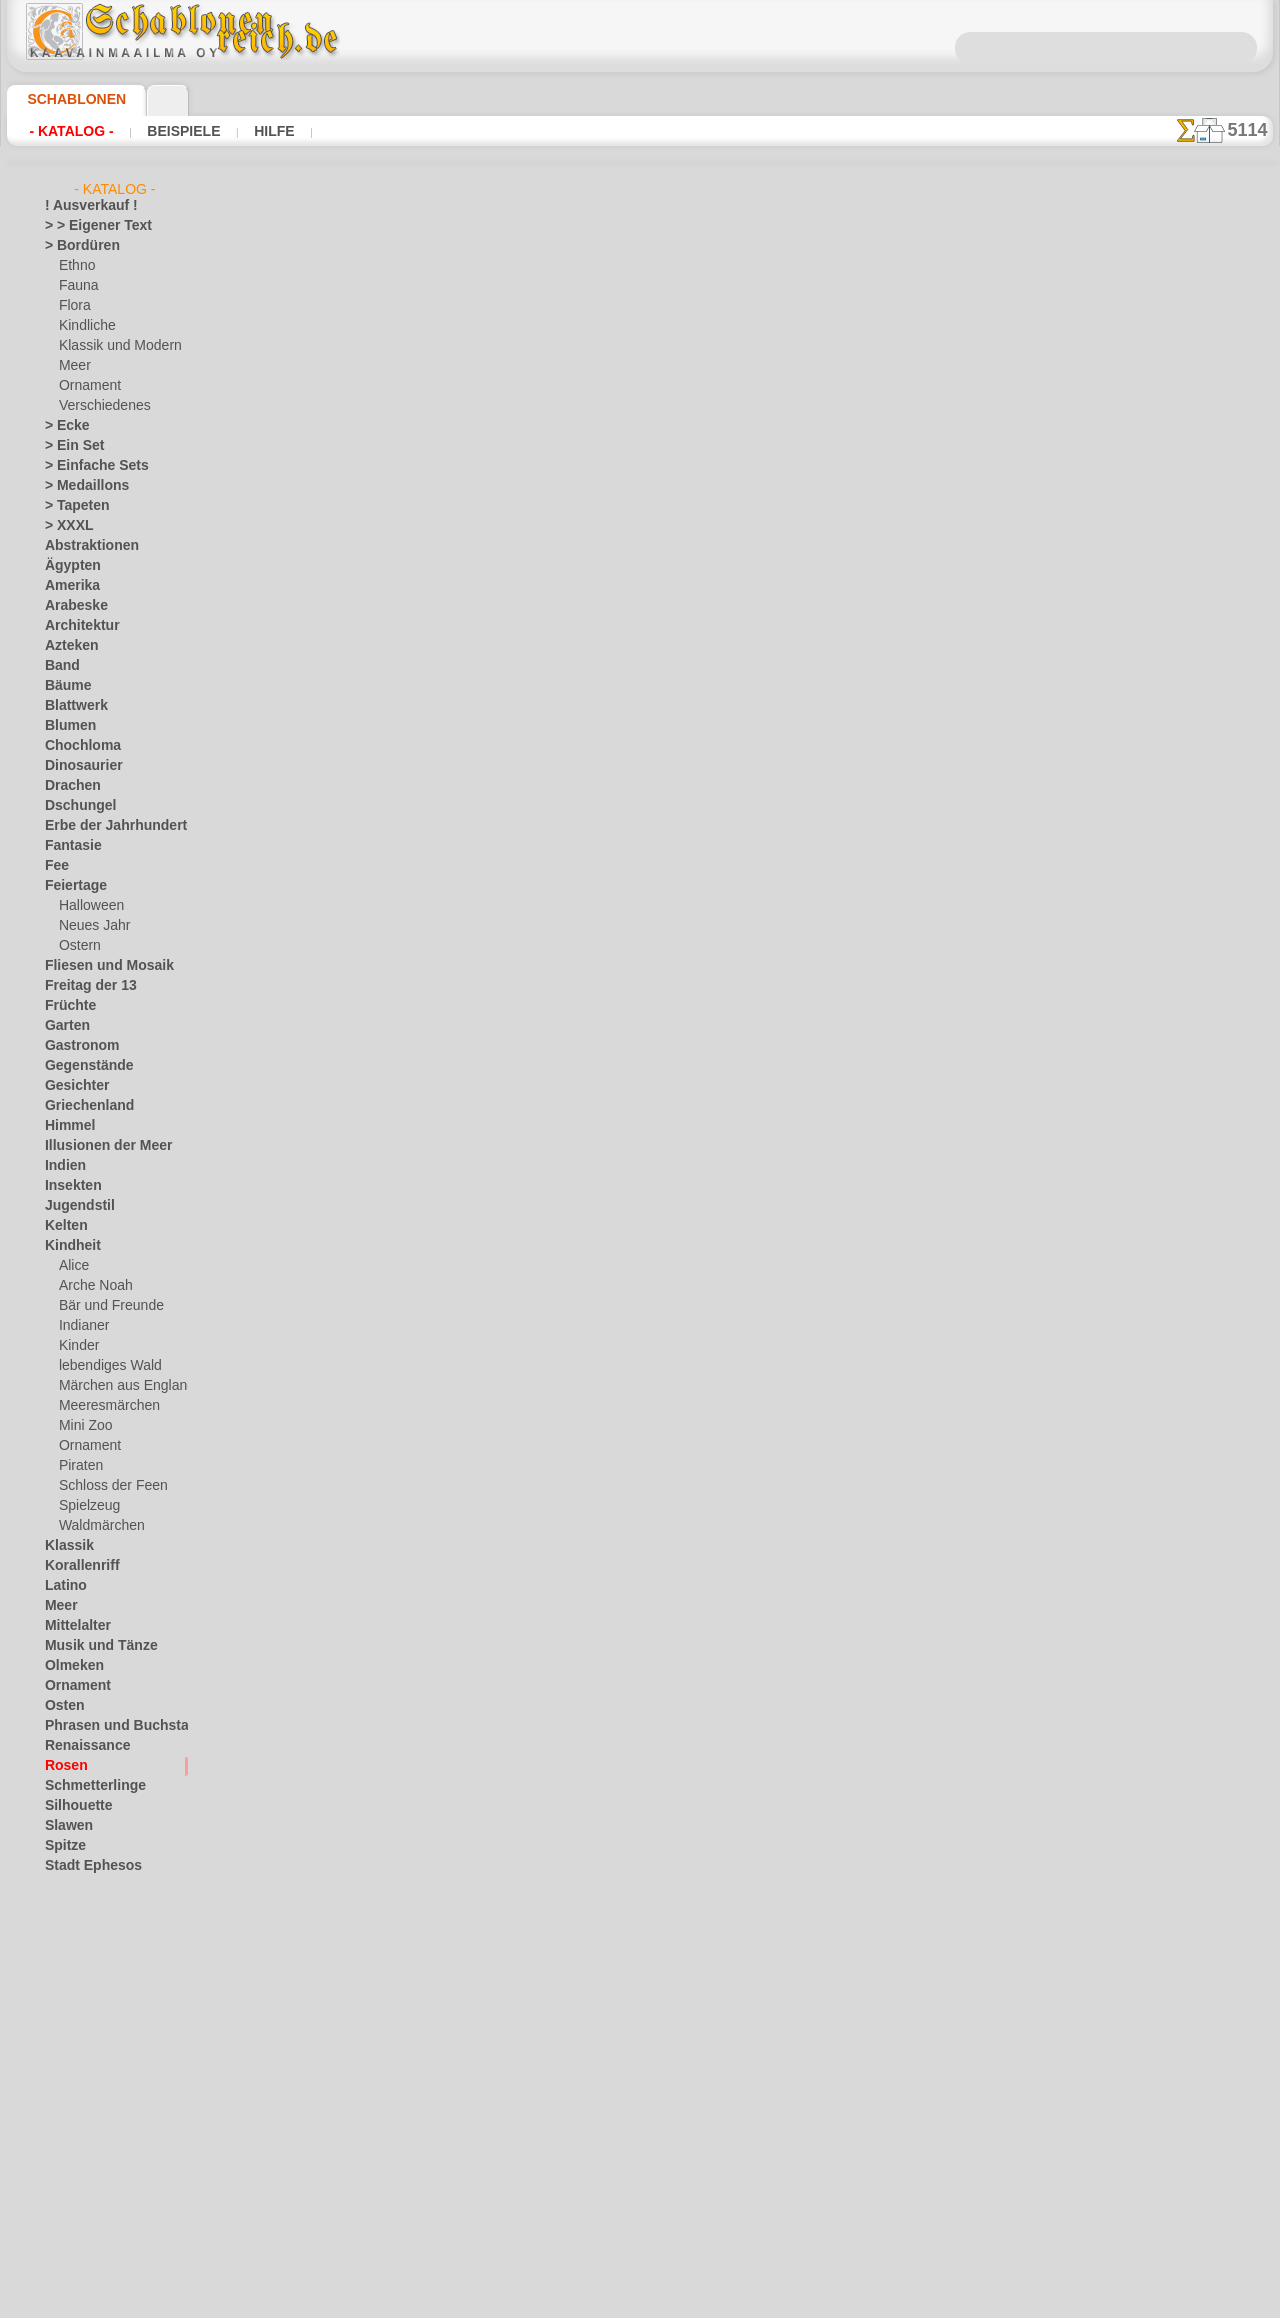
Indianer (82, 1326)
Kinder (77, 1346)
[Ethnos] (83, 2146)
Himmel (65, 1126)
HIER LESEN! (483, 605)
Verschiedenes (98, 406)
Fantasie (69, 846)
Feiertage (70, 886)
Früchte (66, 1006)
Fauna (76, 286)
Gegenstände (81, 1066)
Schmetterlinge (86, 1786)
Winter (64, 2026)
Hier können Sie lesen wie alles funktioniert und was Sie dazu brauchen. (1173, 893)
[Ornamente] (95, 2166)
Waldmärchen (97, 1526)
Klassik (64, 1546)
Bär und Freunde (105, 1306)
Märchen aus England (119, 1386)
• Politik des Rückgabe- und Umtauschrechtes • (640, 1201)
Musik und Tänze (91, 1646)
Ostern (78, 946)
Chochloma (76, 746)
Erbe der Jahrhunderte (106, 826)
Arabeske (70, 606)
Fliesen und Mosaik (98, 966)
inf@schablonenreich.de (640, 1100)
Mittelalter (75, 1626)
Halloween (87, 906)
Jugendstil (72, 1206)
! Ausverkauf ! (83, 206)
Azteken (67, 646)
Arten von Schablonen (339, 605)
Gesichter (71, 1086)
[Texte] (78, 2206)
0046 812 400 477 (683, 979)
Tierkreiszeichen (88, 1906)
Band (59, 666)
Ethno (75, 266)
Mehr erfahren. (802, 2302)
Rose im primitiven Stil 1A (881, 434)
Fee (54, 866)
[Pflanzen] (87, 2186)
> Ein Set (68, 446)
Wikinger (69, 2006)
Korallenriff (76, 1566)
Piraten (79, 1466)
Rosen (62, 1766)
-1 (578, 745)
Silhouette (73, 1806)
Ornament (87, 386)
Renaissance (79, 1746)
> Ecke (61, 426)
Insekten (68, 1186)
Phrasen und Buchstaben (114, 1726)
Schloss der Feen (105, 1486)
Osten (61, 1706)
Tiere (58, 1886)
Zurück (641, 745)
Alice (72, 1266)
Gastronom (76, 1046)
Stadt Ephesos (85, 1866)
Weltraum (72, 1986)
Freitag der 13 (82, 986)
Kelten (62, 1226)
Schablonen (67, 99)
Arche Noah (91, 1286)
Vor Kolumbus (84, 1946)
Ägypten (67, 566)
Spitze (62, 1846)
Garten (64, 1026)
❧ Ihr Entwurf (84, 2246)
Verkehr (66, 1926)
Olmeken (68, 1666)
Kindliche (84, 326)
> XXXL (64, 526)
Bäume (64, 686)
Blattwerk (72, 706)
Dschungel (73, 806)
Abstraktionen (84, 546)
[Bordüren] (90, 2106)
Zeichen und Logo (93, 2046)
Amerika (67, 586)
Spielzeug (84, 1506)
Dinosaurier (77, 766)
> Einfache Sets (86, 466)
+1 (702, 745)
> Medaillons (79, 486)
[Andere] (83, 2086)
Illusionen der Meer (98, 1146)
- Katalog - (65, 131)
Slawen (64, 1826)
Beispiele (163, 131)
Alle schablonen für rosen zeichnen (638, 790)
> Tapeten (70, 506)
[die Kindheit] (96, 2126)
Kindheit (68, 1246)
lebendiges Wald (103, 1366)
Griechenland (81, 1106)
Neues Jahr (89, 926)
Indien (62, 1166)
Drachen (68, 786)
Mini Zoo (83, 1426)
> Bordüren (75, 246)
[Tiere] (77, 2226)
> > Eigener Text (85, 226)
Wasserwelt (77, 1966)
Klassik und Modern (114, 346)
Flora (73, 306)
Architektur (76, 626)
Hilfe (242, 131)
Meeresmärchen (103, 1406)
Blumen (65, 726)
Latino (63, 1586)
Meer (73, 366)
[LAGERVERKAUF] (97, 2066)
